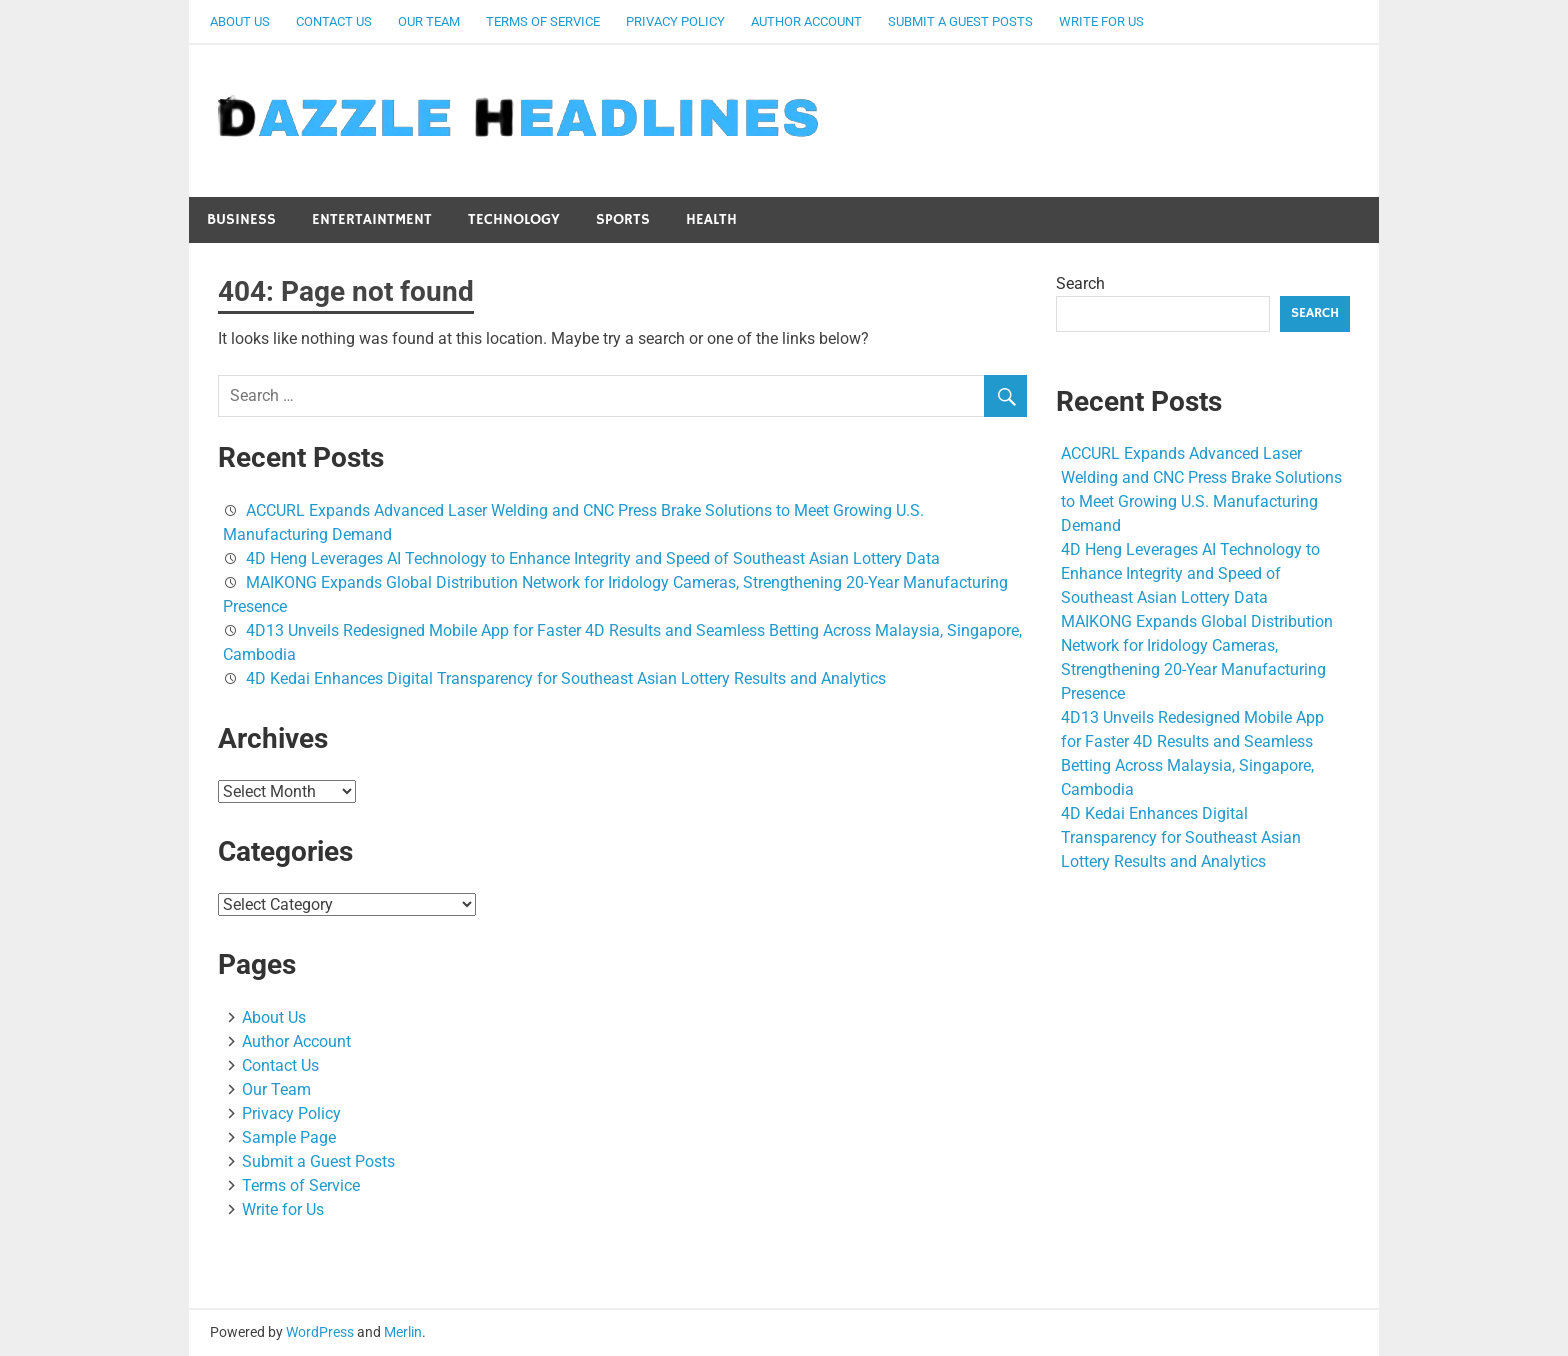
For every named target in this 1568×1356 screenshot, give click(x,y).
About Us (240, 21)
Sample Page (289, 1137)
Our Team (429, 21)
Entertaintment (372, 219)
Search (1080, 283)
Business (241, 219)
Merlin (403, 1332)
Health (711, 219)
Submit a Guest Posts (960, 21)
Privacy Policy (675, 21)
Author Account (806, 21)
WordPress (320, 1332)
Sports (623, 219)
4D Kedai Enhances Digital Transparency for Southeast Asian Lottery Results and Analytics (566, 678)
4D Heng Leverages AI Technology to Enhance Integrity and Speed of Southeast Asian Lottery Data (593, 558)
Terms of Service (543, 21)
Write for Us (1101, 21)
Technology (514, 219)
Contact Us (334, 21)
